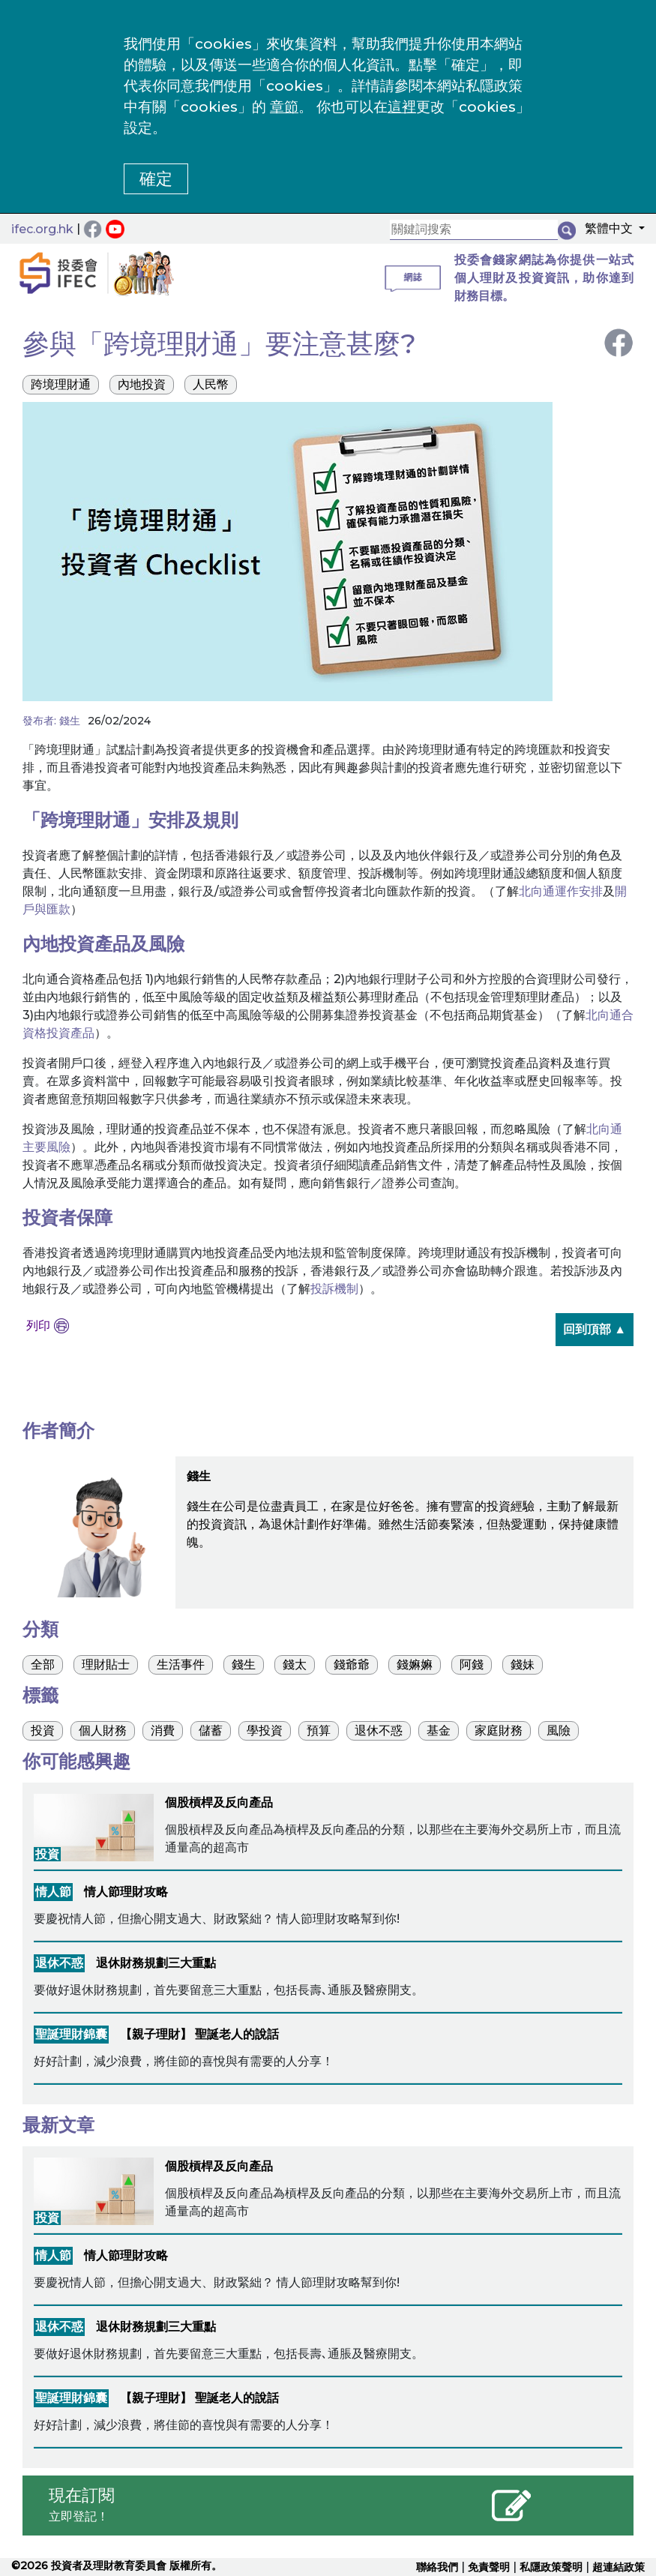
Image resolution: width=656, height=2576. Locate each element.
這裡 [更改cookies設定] (402, 106)
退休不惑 (59, 1963)
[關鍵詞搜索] (474, 230)
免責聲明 (489, 2567)
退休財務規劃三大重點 (156, 1963)
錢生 (69, 720)
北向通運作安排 (561, 891)
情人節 (53, 1892)
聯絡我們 (437, 2567)
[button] (610, 231)
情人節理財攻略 (126, 1892)
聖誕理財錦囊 (71, 2034)
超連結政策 (618, 2567)
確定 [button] (155, 179)
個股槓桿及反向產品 (219, 1802)
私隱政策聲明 (551, 2567)
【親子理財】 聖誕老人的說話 (199, 2034)
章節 (284, 106)
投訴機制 (334, 1289)
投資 (47, 1854)
